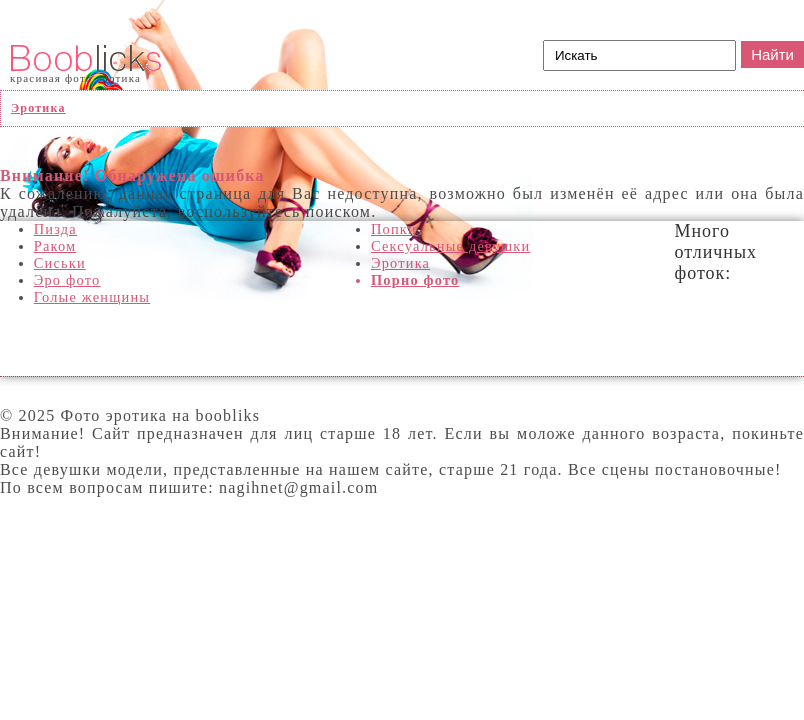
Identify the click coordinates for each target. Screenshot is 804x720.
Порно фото (415, 280)
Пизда (55, 229)
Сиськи (60, 263)
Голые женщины (92, 297)
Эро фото (67, 280)
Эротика (400, 263)
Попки (394, 229)
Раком (55, 246)
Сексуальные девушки (450, 246)
